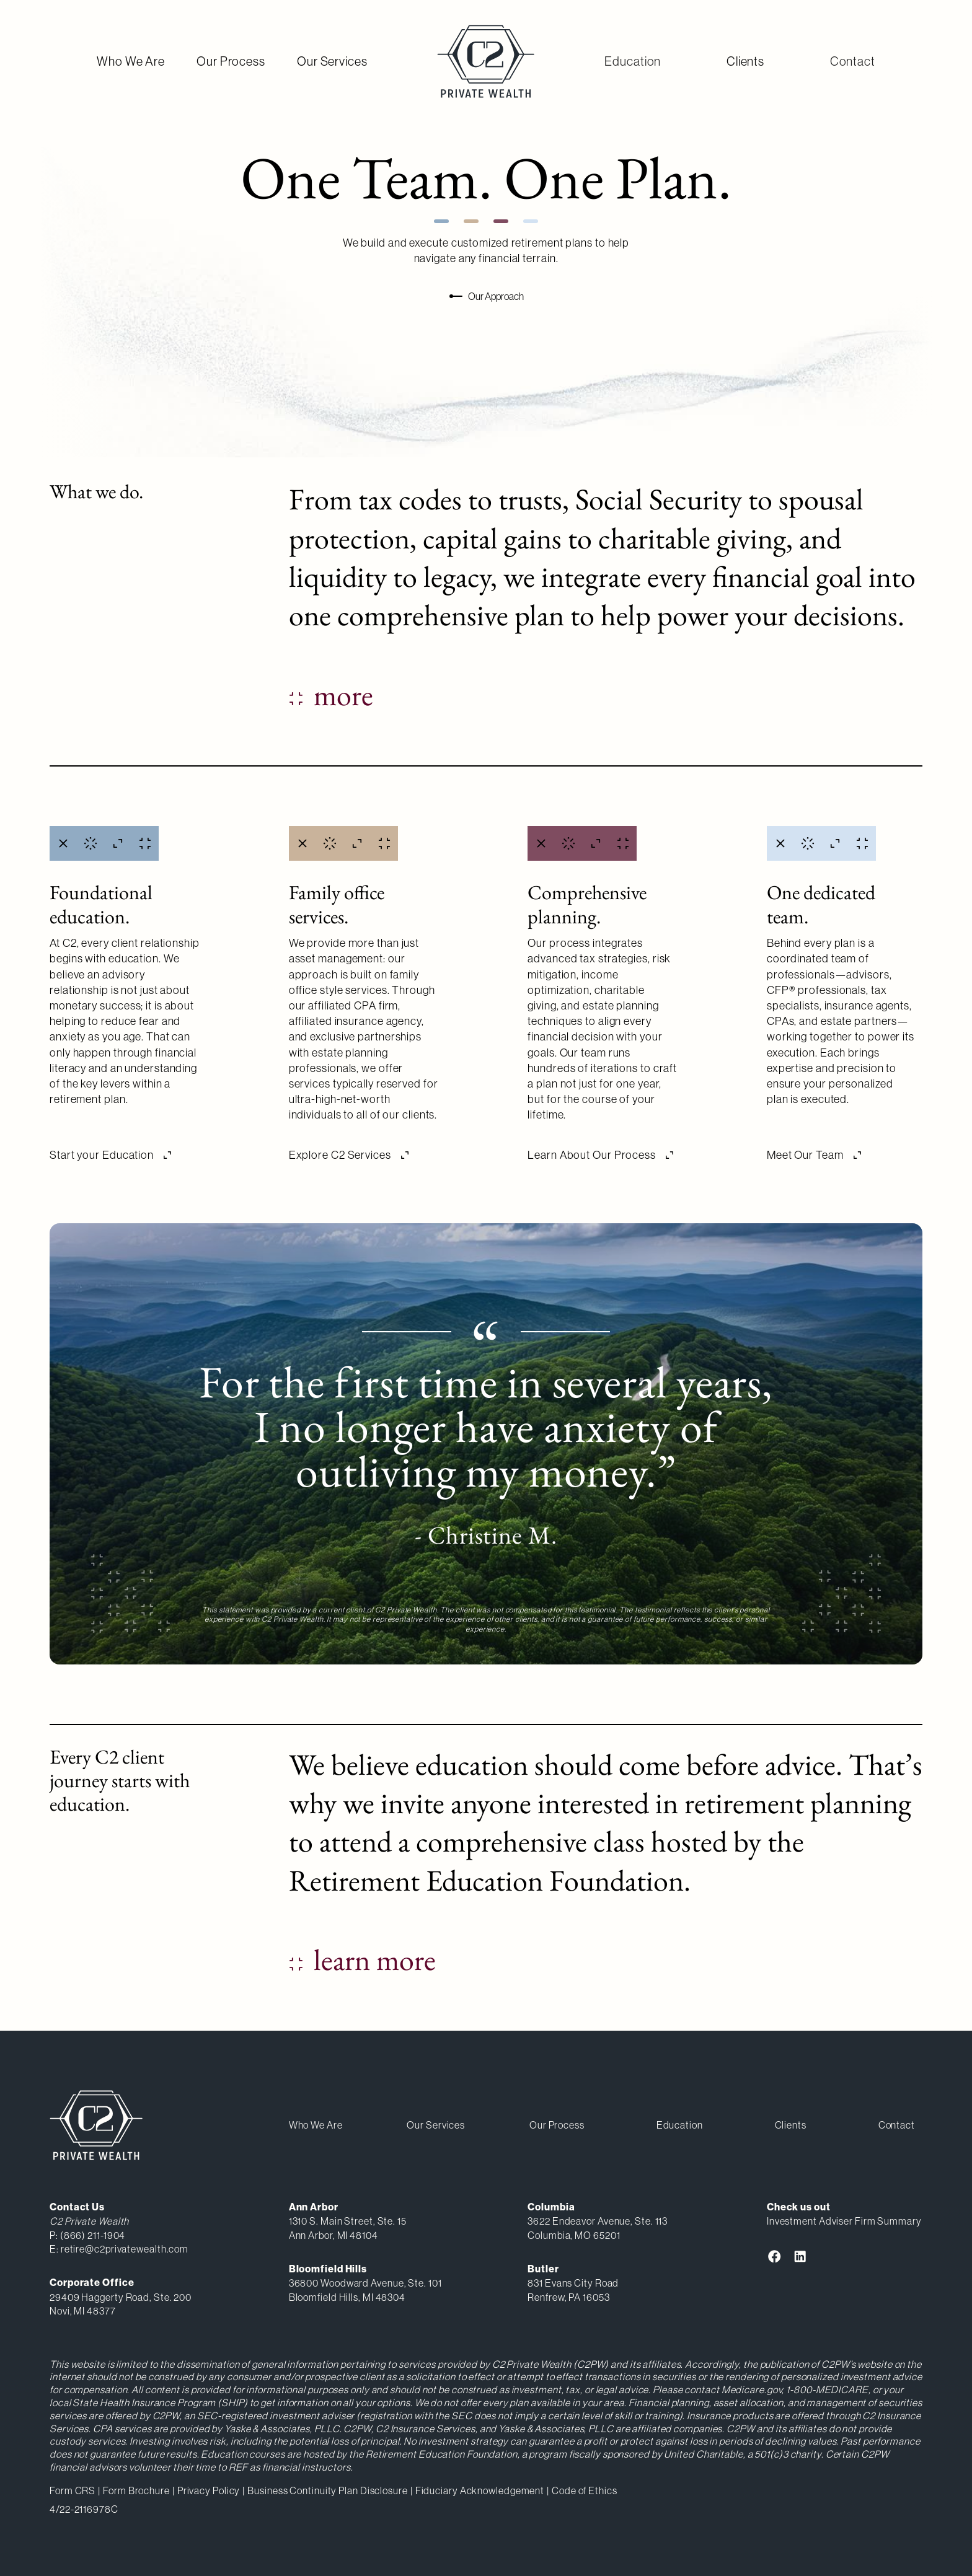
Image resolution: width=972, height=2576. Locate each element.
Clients (745, 61)
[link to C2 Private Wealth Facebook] (774, 2256)
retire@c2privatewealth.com (124, 2248)
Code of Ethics (584, 2490)
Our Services (332, 61)
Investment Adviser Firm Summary (844, 2221)
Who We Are (131, 61)
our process (557, 2124)
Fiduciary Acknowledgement (480, 2490)
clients (790, 2124)
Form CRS (72, 2490)
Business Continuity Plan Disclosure (327, 2490)
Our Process (231, 61)
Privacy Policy (209, 2490)
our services (436, 2124)
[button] (632, 61)
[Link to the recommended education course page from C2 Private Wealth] (362, 1960)
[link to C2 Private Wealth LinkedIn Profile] (800, 2256)
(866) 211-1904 (93, 2235)
